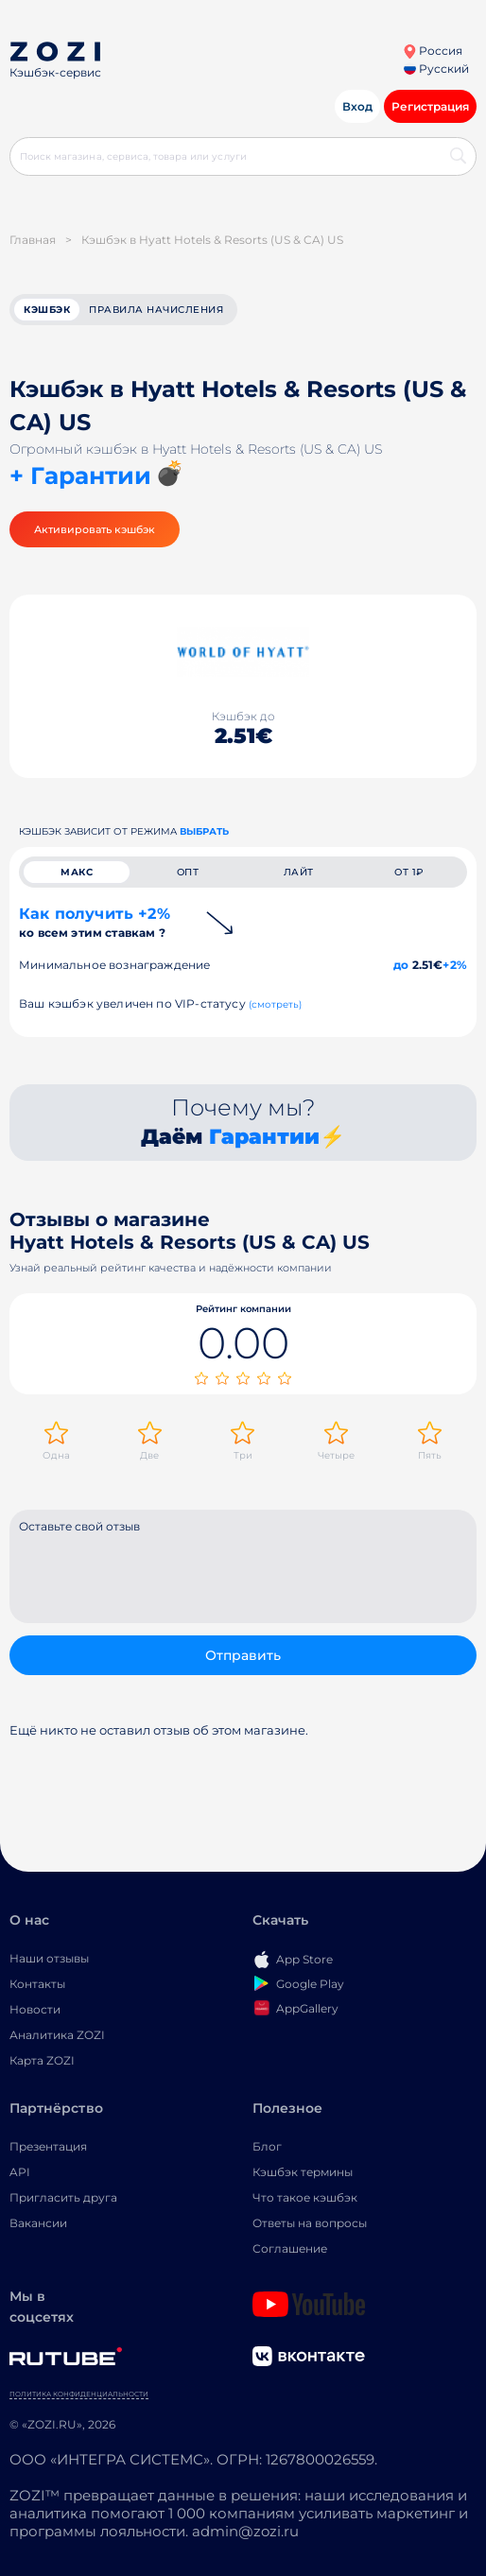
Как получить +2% (94, 922)
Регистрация (430, 106)
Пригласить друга (63, 2197)
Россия (432, 50)
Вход (357, 106)
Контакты (37, 1984)
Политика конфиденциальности (78, 2394)
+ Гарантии (80, 475)
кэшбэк (47, 309)
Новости (35, 2009)
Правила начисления (156, 309)
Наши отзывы (49, 1958)
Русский (436, 68)
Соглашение (289, 2248)
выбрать (204, 831)
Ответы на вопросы (309, 2223)
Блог (267, 2146)
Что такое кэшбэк (304, 2197)
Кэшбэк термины (302, 2172)
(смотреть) (276, 1004)
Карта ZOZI (42, 2060)
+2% (455, 965)
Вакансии (38, 2223)
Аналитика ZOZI (57, 2035)
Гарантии (264, 1137)
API (19, 2172)
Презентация (48, 2146)
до (400, 965)
